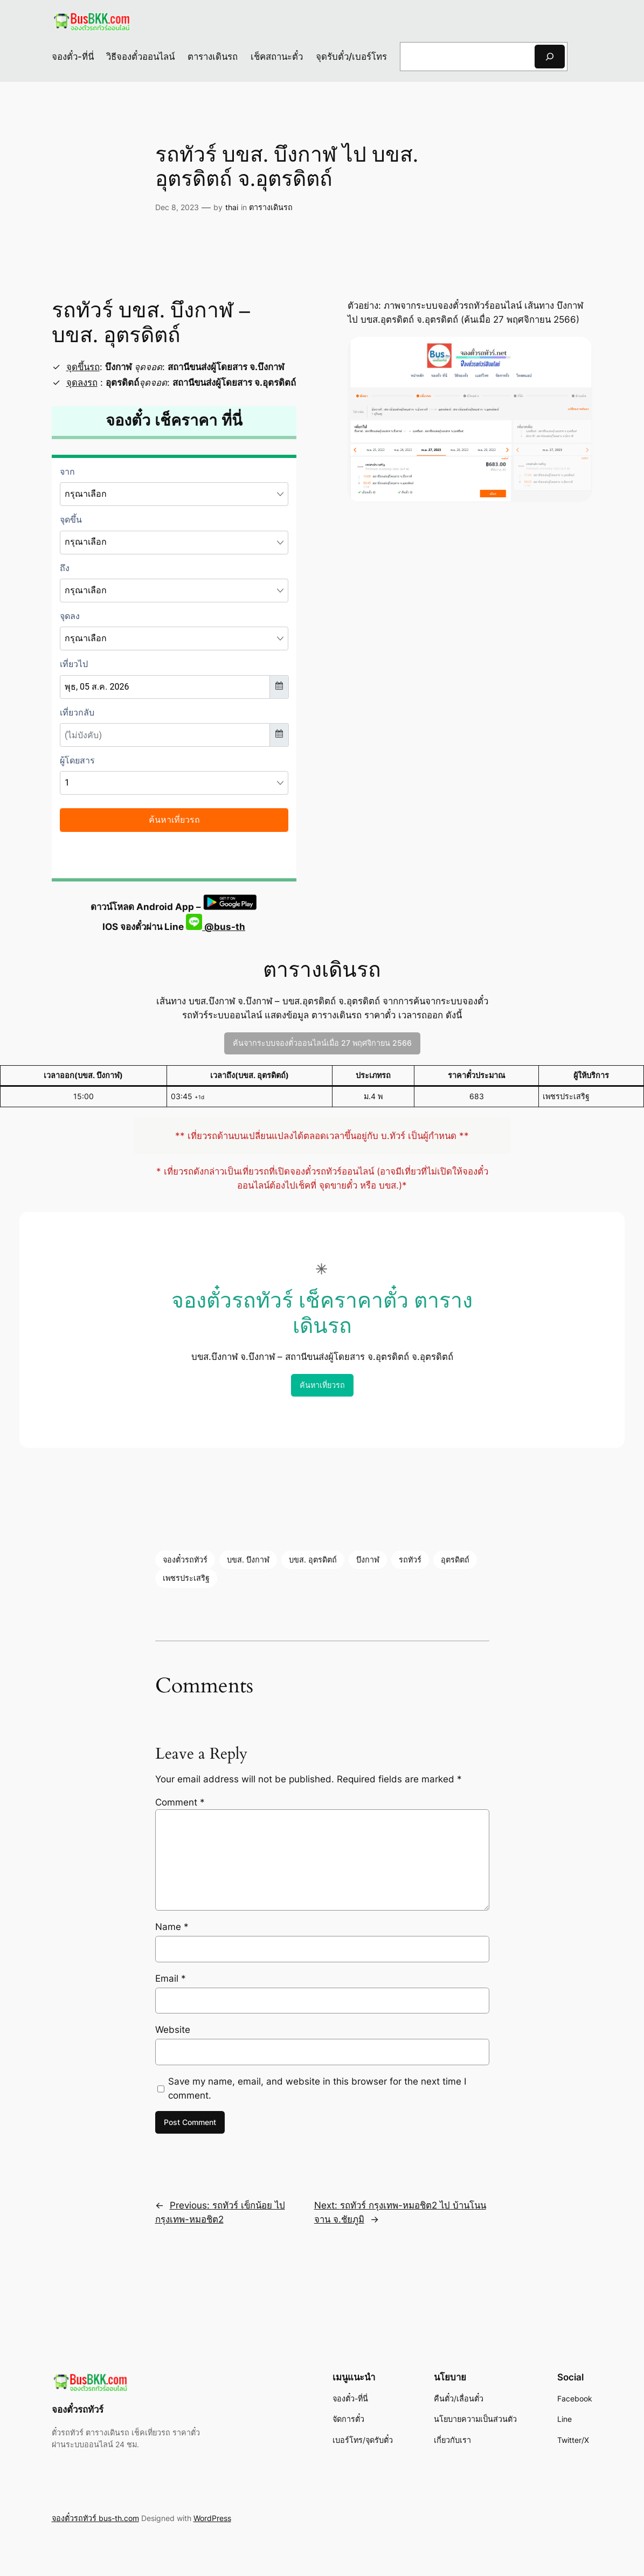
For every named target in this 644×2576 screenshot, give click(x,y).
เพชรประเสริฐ (186, 1577)
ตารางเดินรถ (271, 207)
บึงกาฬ (367, 1559)
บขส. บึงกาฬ (248, 1559)
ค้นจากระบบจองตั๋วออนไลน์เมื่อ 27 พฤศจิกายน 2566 (322, 1042)
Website (172, 2029)
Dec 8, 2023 (177, 207)
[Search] (550, 56)
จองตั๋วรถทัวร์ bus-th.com (95, 2518)
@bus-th (215, 926)
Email (170, 1978)
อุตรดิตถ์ (455, 1559)
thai (231, 207)
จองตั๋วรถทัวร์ (185, 1559)
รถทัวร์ (410, 1559)
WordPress (212, 2518)
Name (172, 1926)
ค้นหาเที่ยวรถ (322, 1385)
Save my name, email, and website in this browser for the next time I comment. (317, 2088)
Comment (180, 1802)
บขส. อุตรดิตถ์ (313, 1559)
